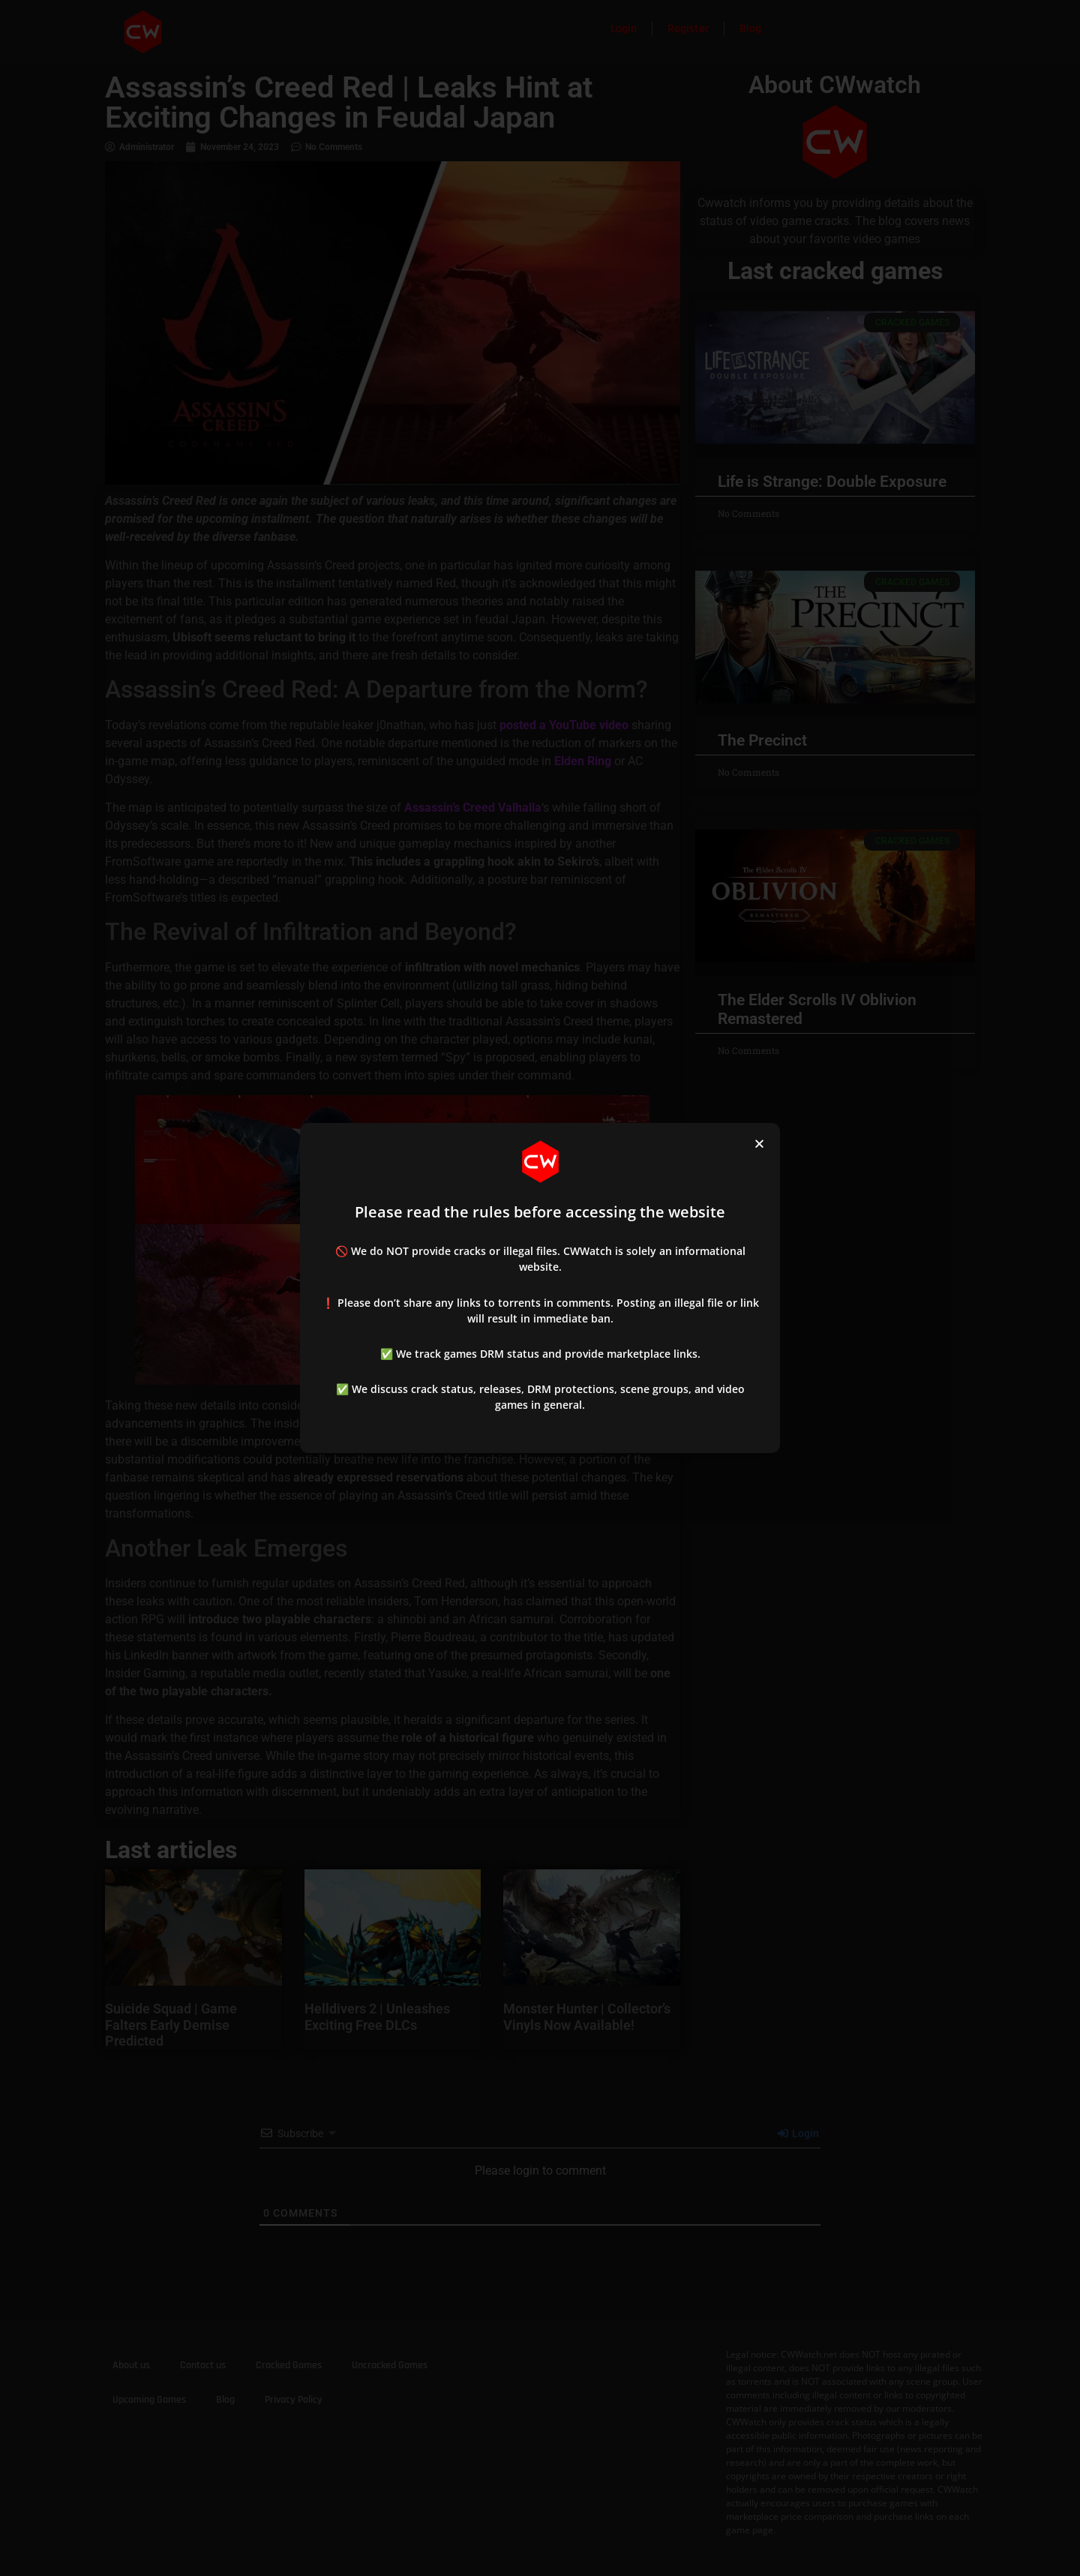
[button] (759, 1143)
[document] (540, 1288)
